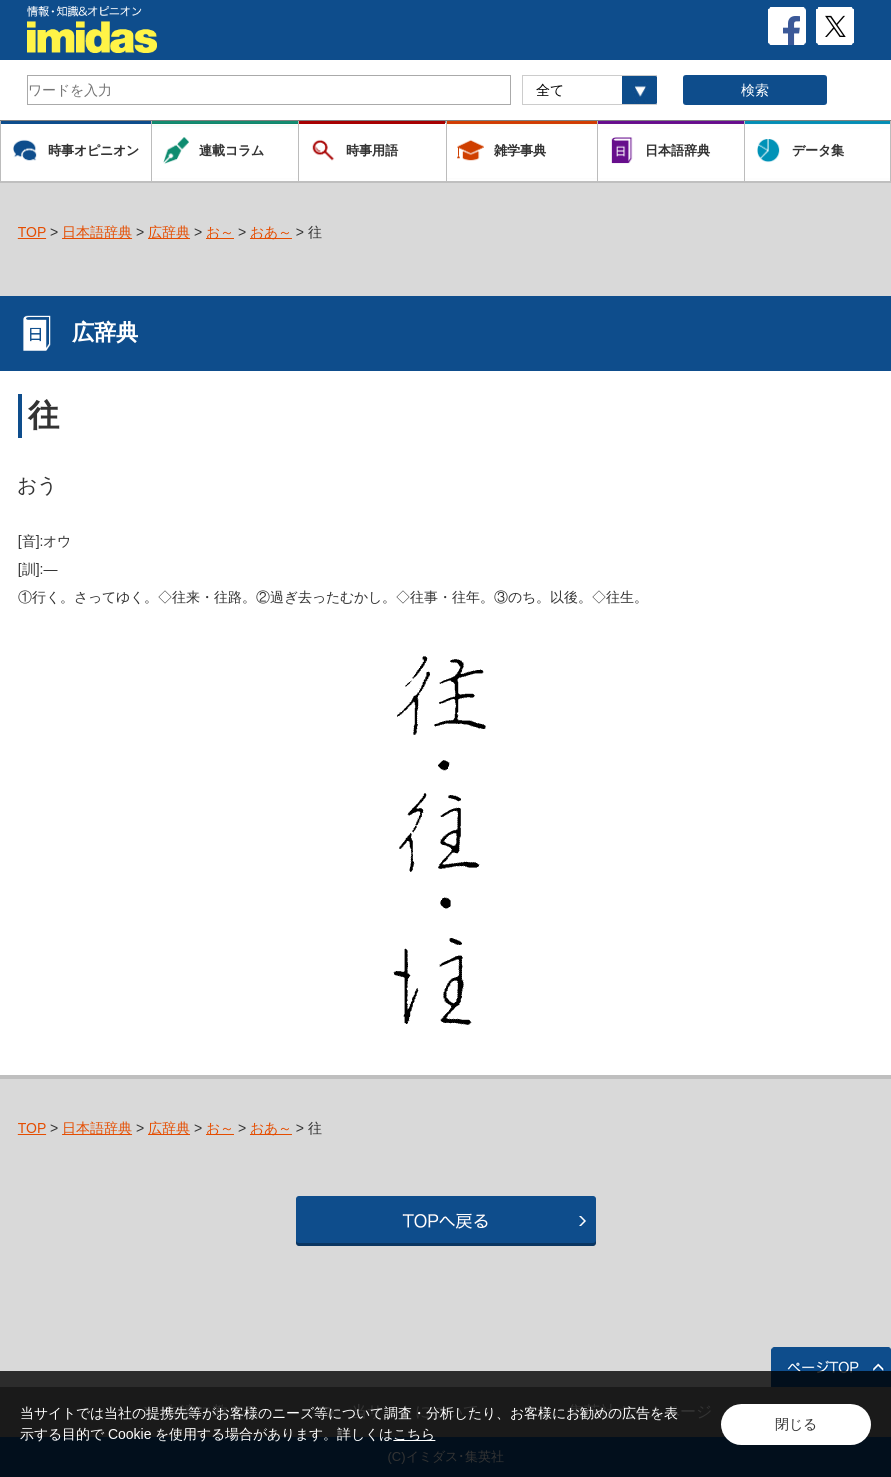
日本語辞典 (97, 232)
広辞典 (169, 232)
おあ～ (271, 232)
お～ (220, 232)
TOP (32, 232)
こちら (414, 1434)
